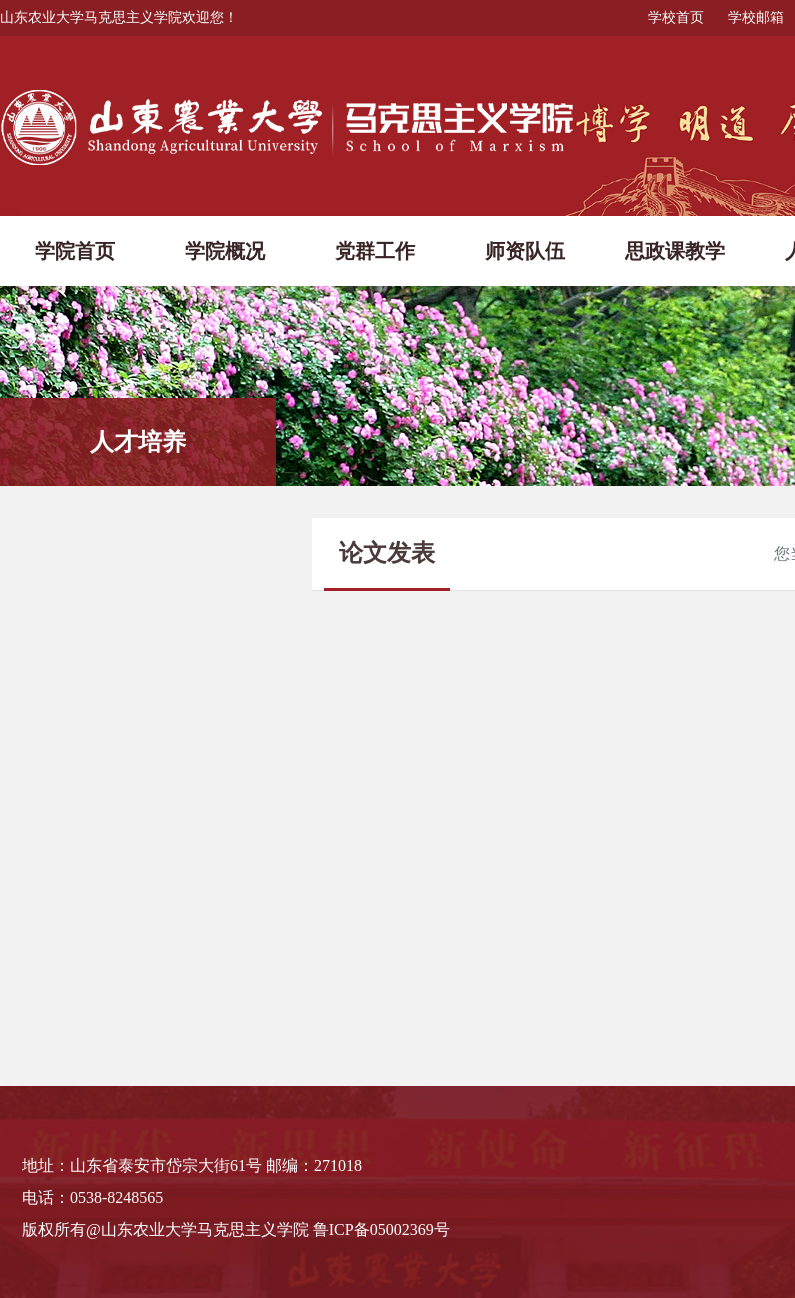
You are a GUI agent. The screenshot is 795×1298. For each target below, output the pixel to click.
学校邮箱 (756, 17)
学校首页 (676, 17)
